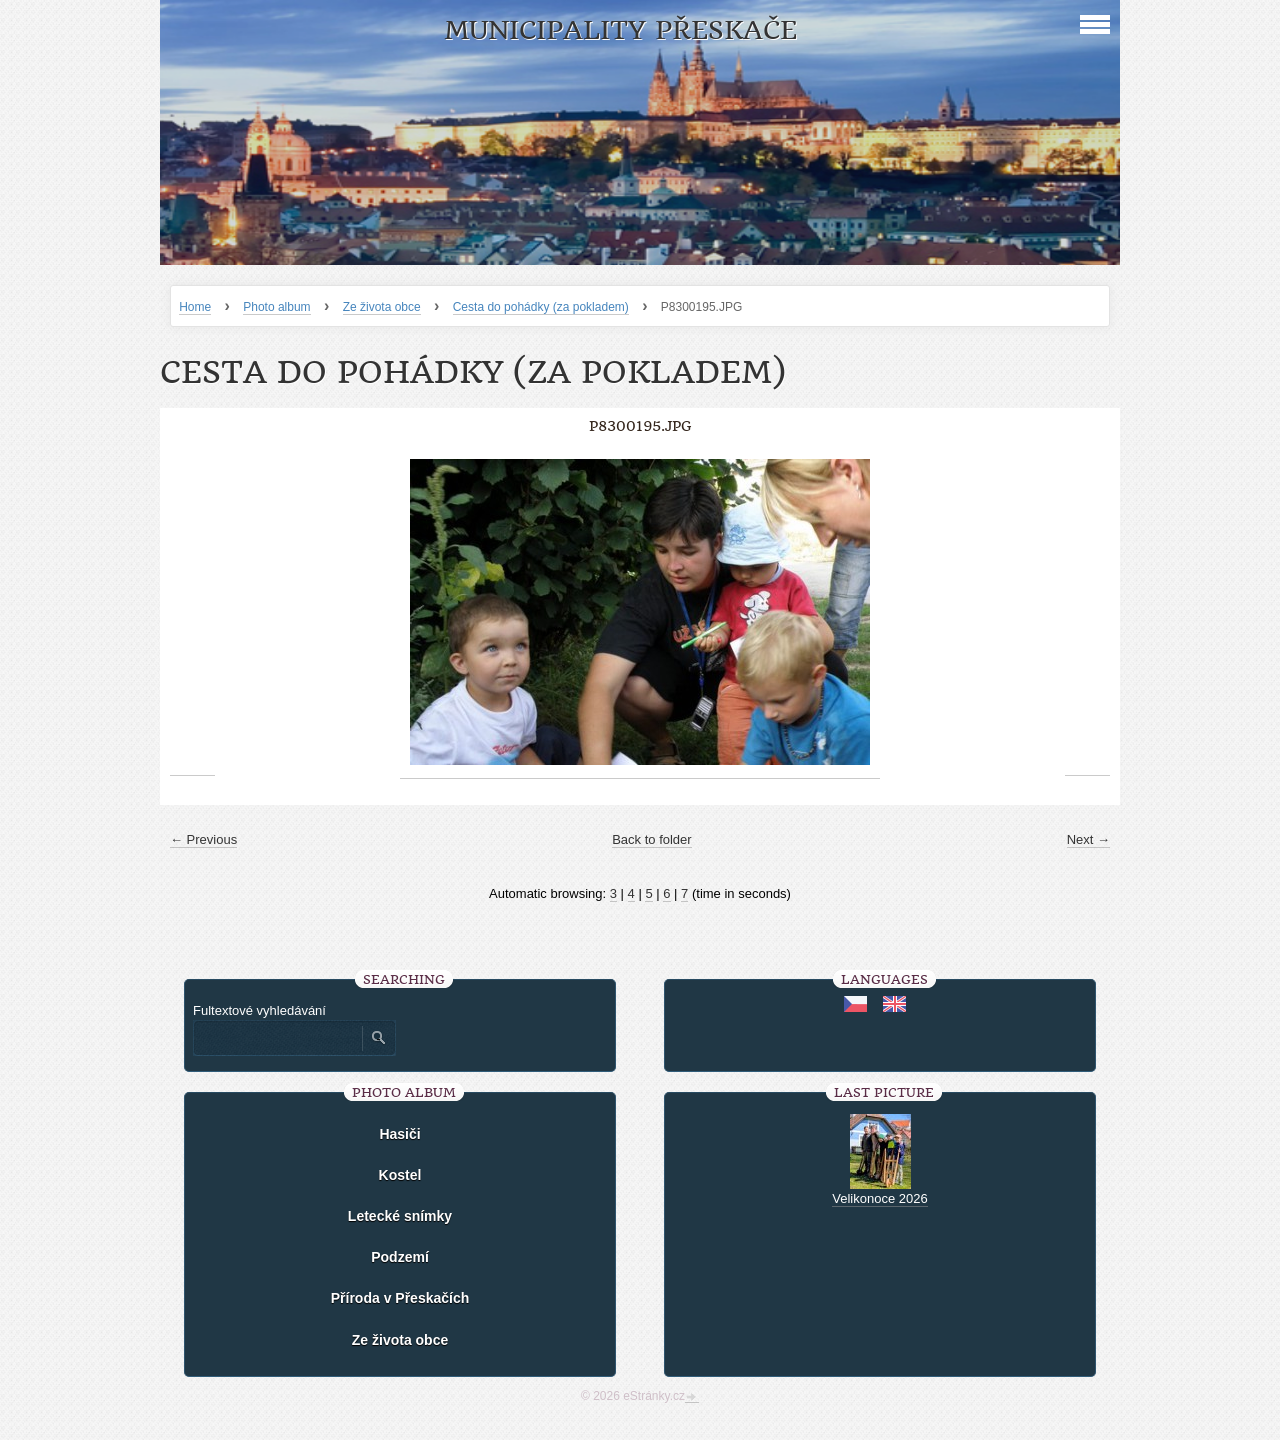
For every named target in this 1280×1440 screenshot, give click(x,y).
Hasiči (399, 1134)
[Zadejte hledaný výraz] (277, 1038)
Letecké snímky (400, 1216)
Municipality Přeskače (620, 30)
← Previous (203, 839)
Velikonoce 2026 (879, 1198)
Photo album (276, 307)
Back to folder (652, 839)
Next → (1088, 839)
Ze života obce (382, 307)
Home (195, 307)
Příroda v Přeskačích (400, 1298)
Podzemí (400, 1257)
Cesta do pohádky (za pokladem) (541, 307)
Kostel (400, 1175)
